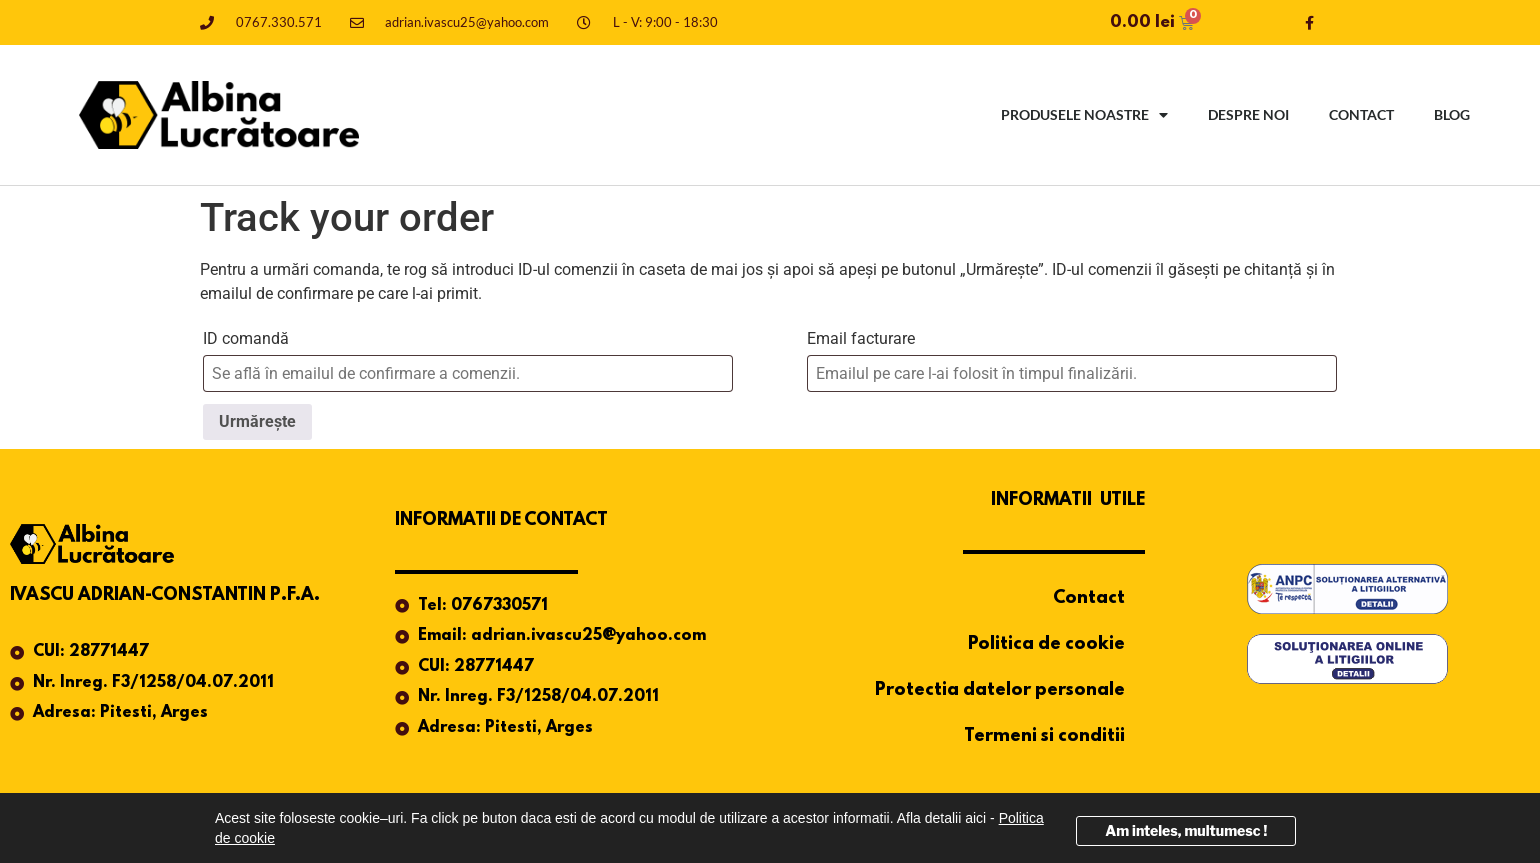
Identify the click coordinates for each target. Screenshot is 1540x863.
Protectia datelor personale (1000, 691)
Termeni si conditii (1044, 737)
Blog (1452, 114)
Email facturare (861, 338)
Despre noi (1248, 114)
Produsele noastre (1084, 115)
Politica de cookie (1046, 645)
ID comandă (246, 338)
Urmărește (257, 421)
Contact (1361, 114)
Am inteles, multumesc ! (1186, 830)
